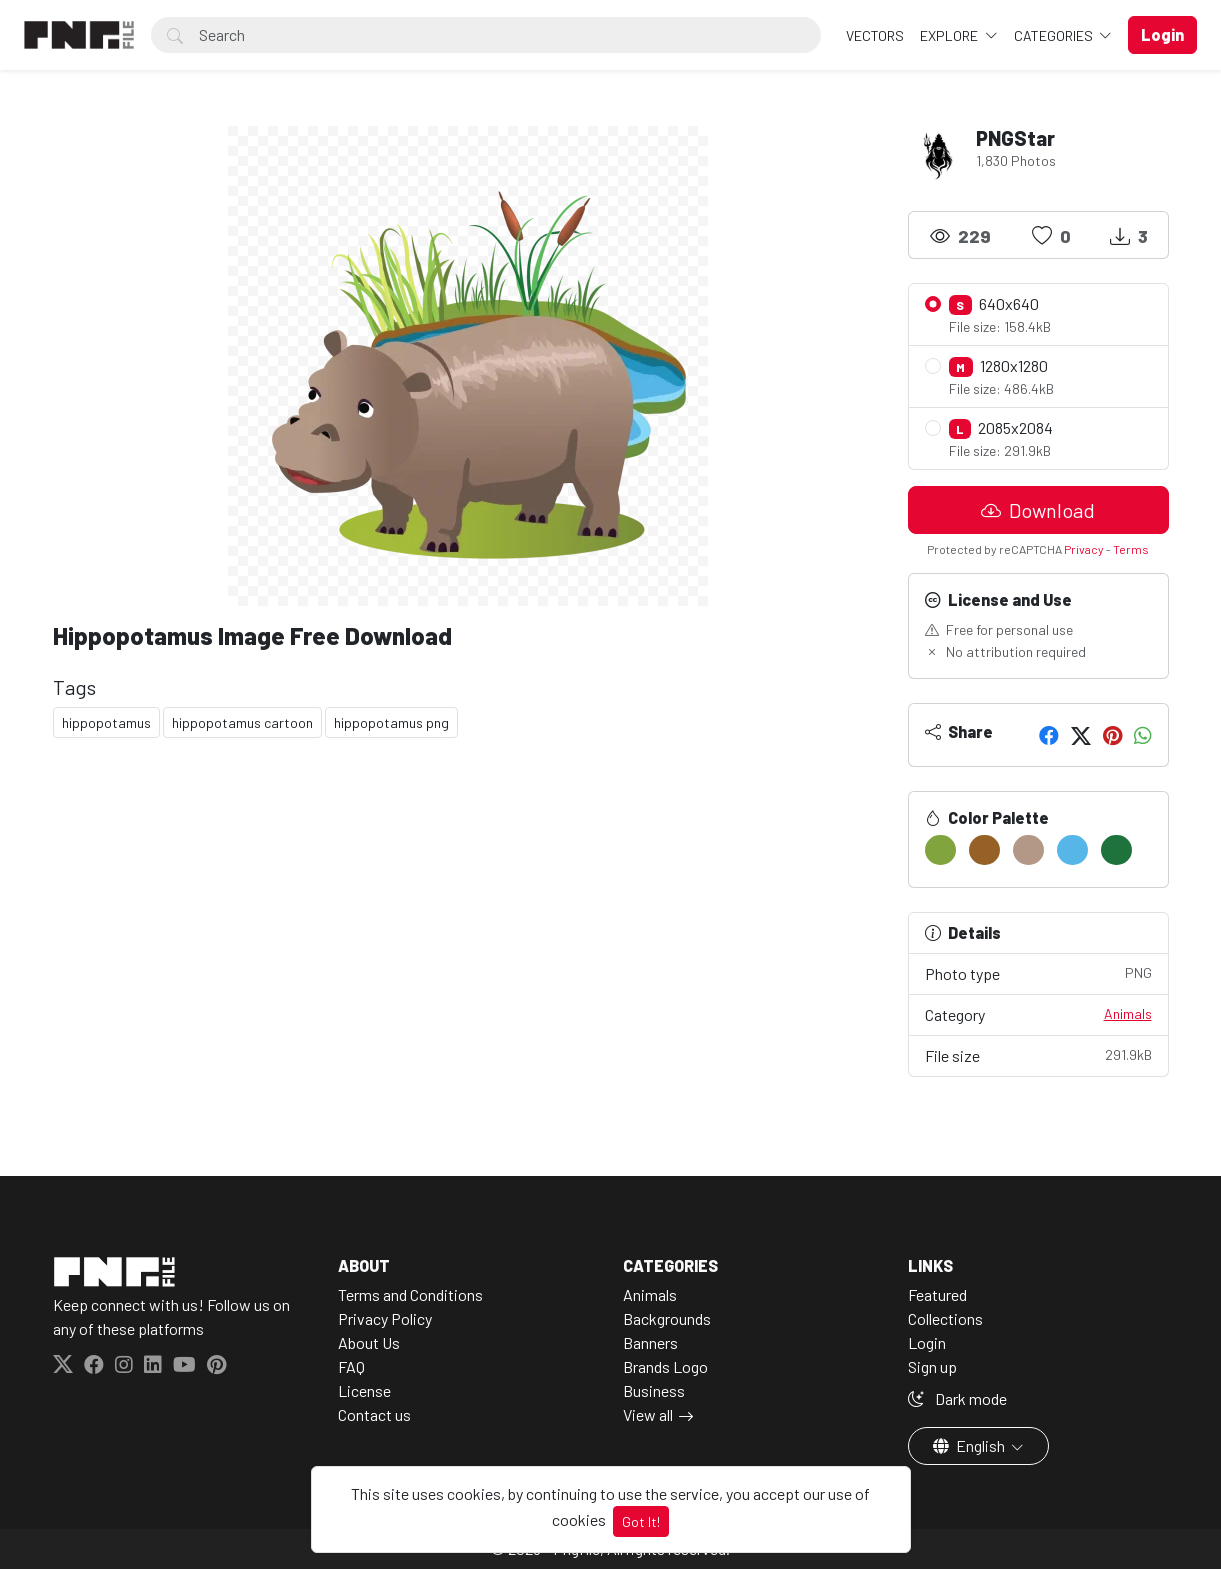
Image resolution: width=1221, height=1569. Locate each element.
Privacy (1084, 549)
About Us (369, 1342)
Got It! (641, 1521)
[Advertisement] (468, 910)
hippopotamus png (391, 722)
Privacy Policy (385, 1318)
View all (648, 1414)
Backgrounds (667, 1318)
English (970, 1445)
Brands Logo (665, 1366)
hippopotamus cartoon (242, 722)
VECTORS (875, 35)
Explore (950, 35)
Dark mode (957, 1398)
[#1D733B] (1116, 850)
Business (654, 1390)
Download (1038, 510)
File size (1038, 1054)
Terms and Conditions (410, 1294)
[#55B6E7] (1072, 850)
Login (927, 1342)
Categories (1055, 35)
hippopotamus (106, 722)
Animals (1128, 1013)
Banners (650, 1342)
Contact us (374, 1414)
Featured (937, 1294)
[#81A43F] (940, 850)
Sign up (932, 1366)
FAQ (351, 1366)
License (364, 1390)
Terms (1131, 549)
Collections (945, 1318)
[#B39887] (1028, 850)
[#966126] (984, 850)
